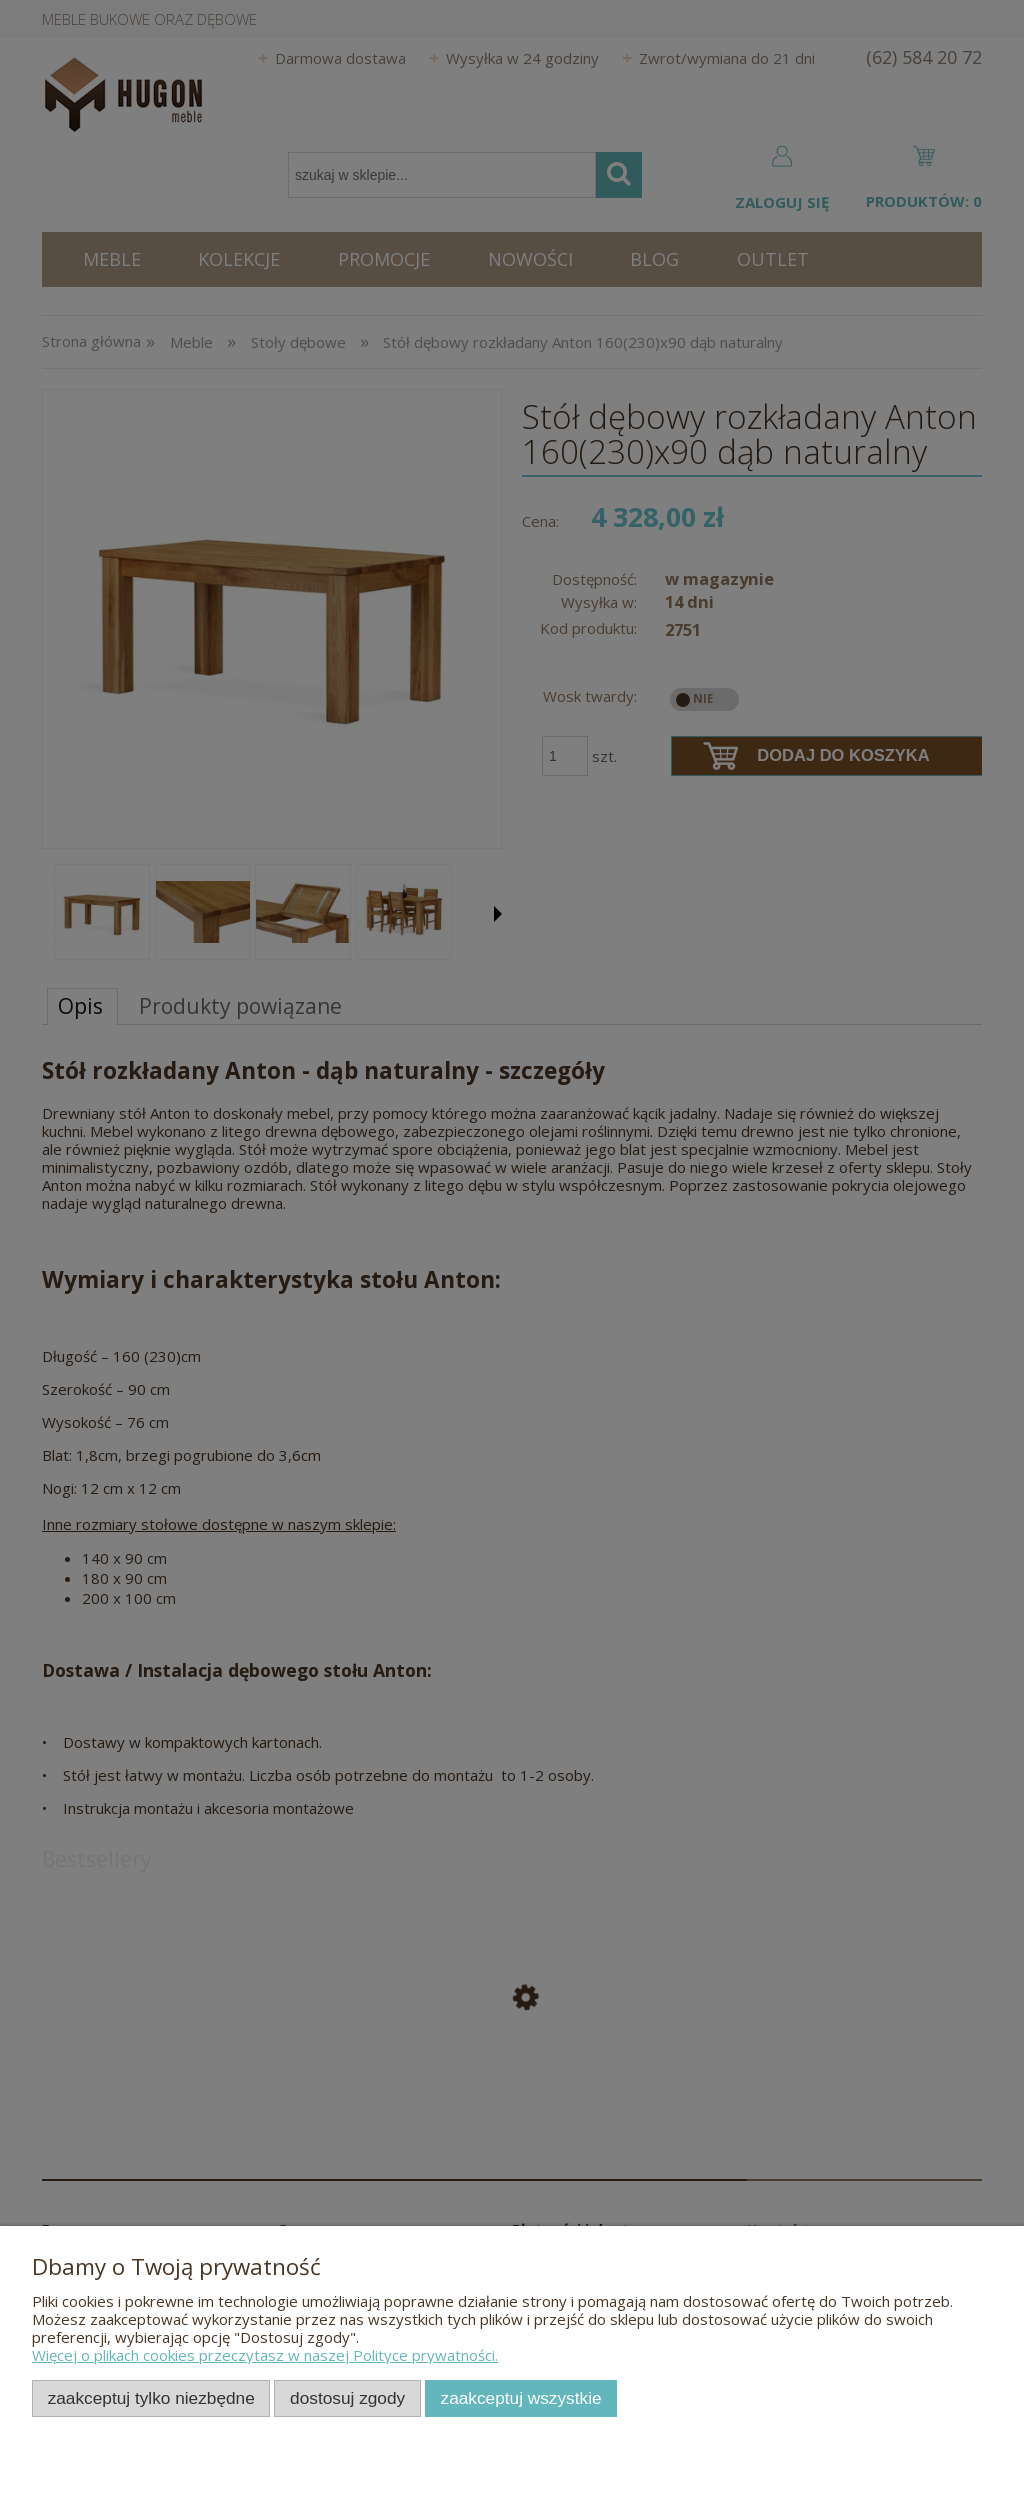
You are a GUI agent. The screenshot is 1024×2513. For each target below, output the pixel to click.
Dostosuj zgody (347, 2398)
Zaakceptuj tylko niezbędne (151, 2398)
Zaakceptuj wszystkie (521, 2398)
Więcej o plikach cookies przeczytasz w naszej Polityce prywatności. (265, 2355)
